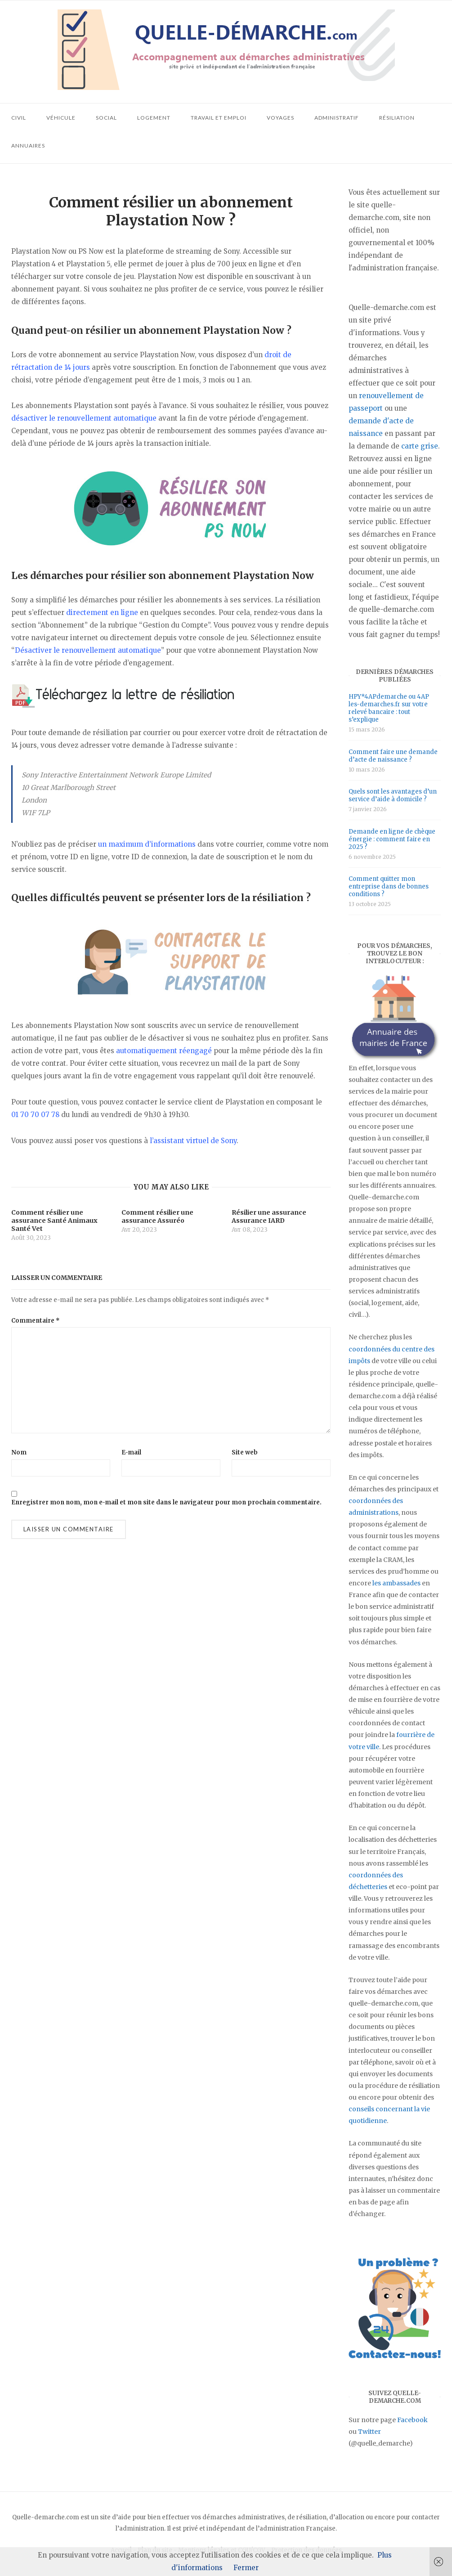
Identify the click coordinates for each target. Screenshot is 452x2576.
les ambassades (396, 1583)
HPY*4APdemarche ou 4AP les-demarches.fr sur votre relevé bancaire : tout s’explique (389, 708)
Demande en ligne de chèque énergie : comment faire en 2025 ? (392, 839)
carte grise (419, 446)
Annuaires (28, 145)
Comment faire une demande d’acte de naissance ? (393, 755)
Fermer (246, 2567)
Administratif (336, 117)
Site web (245, 1452)
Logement (153, 117)
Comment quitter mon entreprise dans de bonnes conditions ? (389, 886)
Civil (18, 117)
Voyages (280, 117)
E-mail (131, 1452)
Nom (19, 1452)
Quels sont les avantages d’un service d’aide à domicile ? (393, 795)
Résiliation (397, 117)
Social (106, 117)
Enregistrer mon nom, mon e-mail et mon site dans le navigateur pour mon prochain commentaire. (166, 1502)
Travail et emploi (218, 117)
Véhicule (61, 117)
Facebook (412, 2420)
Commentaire (35, 1320)
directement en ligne (102, 612)
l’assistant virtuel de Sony (193, 1140)
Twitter (369, 2432)
